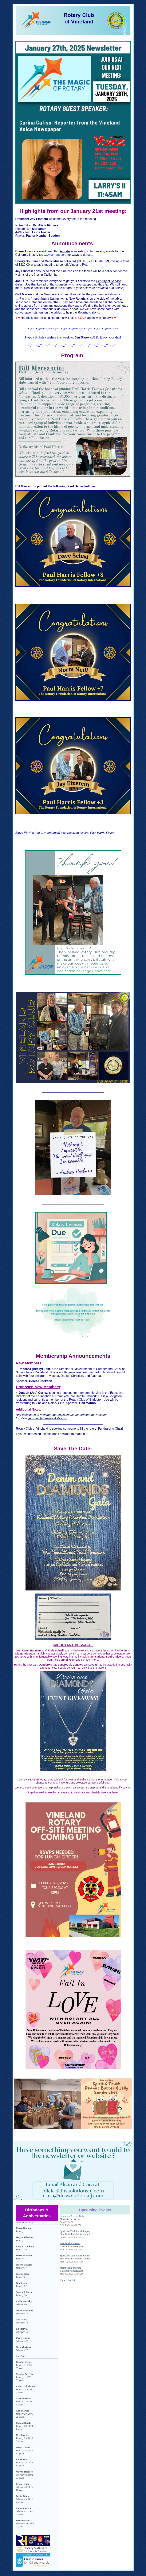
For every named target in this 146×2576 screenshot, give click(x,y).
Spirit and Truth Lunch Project (75, 2231)
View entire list (67, 2279)
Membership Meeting (70, 2243)
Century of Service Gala (72, 2215)
